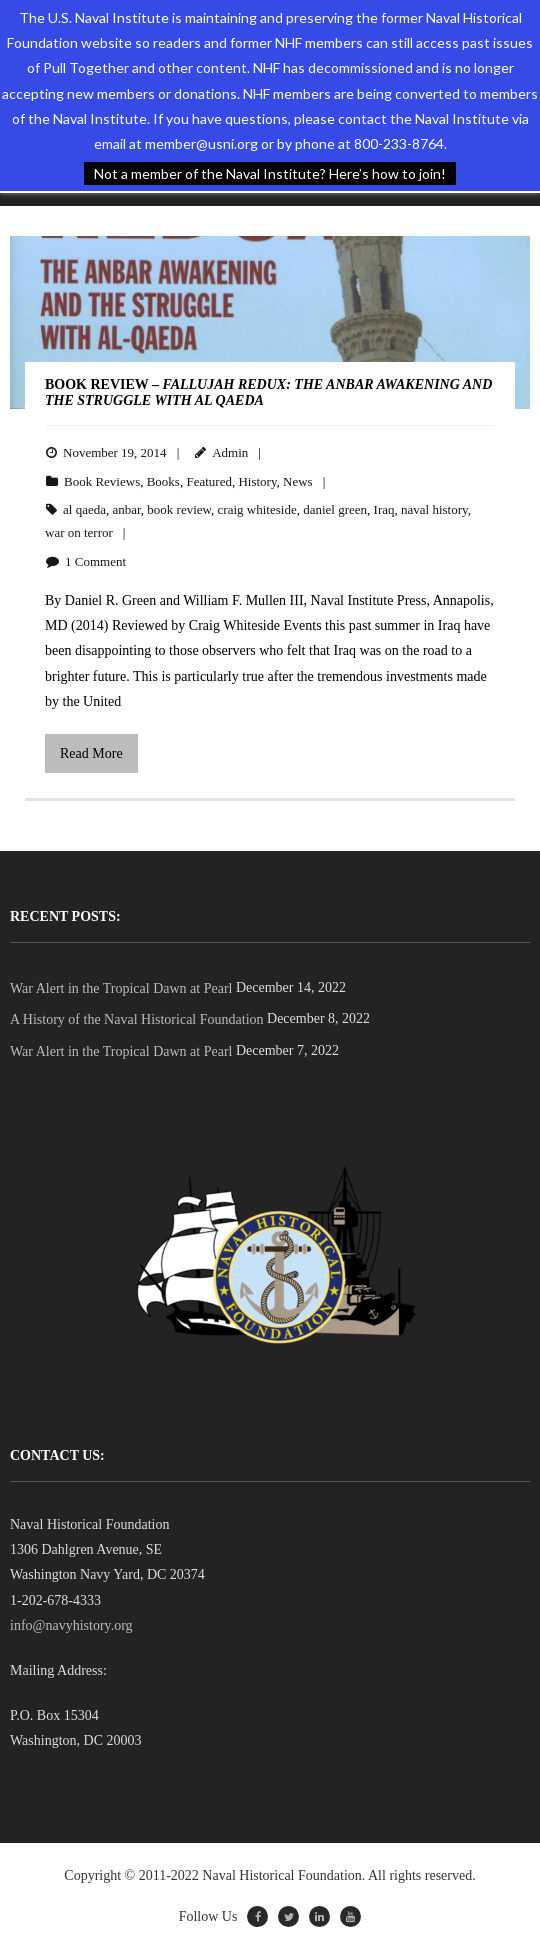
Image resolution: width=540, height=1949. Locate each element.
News (298, 481)
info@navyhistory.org (71, 1625)
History (257, 481)
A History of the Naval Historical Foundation (137, 1019)
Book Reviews (102, 481)
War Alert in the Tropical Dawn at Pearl (121, 988)
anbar (126, 509)
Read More (91, 753)
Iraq (384, 509)
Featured (208, 481)
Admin (230, 452)
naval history (434, 509)
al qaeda (84, 509)
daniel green (335, 509)
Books (163, 481)
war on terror (79, 532)
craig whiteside (257, 509)
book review (179, 509)
